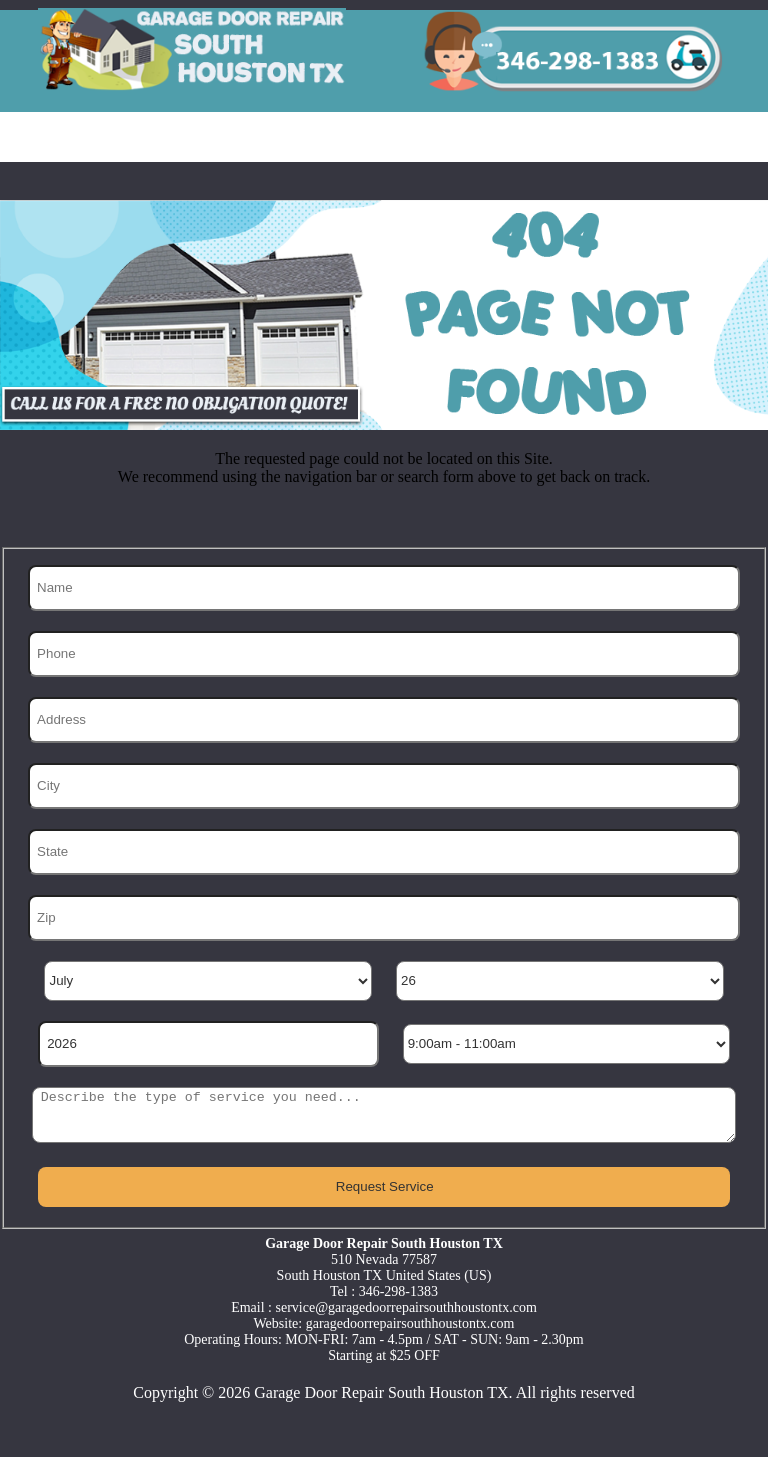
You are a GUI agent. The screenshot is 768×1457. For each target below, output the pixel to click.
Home (54, 137)
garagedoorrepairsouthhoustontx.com (410, 1323)
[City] (384, 786)
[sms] (383, 1115)
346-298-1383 (398, 1291)
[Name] (384, 588)
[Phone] (384, 654)
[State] (384, 852)
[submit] (384, 1187)
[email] (406, 1307)
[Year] (208, 1044)
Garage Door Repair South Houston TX (381, 1392)
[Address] (384, 720)
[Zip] (384, 918)
